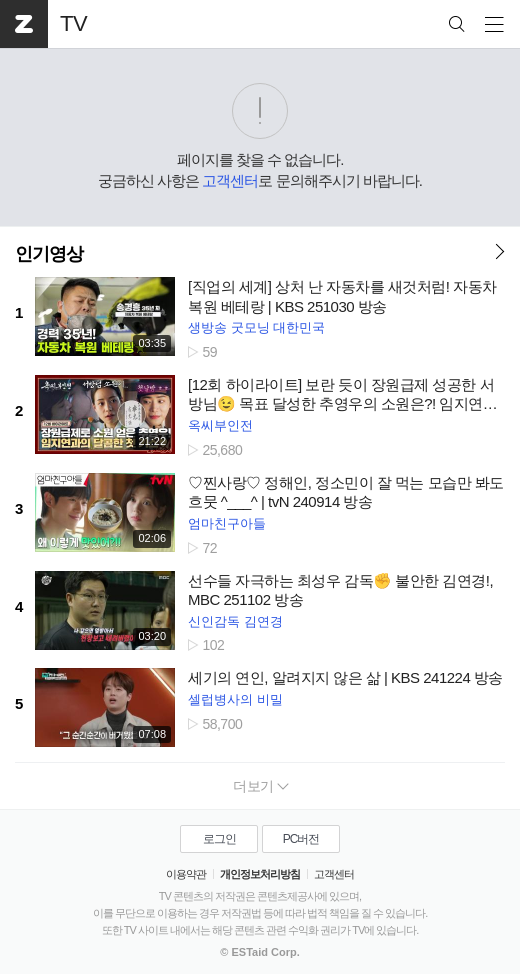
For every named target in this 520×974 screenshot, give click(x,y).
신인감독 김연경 (235, 621)
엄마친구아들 (227, 523)
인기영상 (49, 254)
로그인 (219, 839)
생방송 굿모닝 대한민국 (256, 327)
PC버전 (301, 839)
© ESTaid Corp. (259, 952)
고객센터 (230, 180)
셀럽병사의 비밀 (235, 699)
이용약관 (186, 874)
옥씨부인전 (220, 425)
